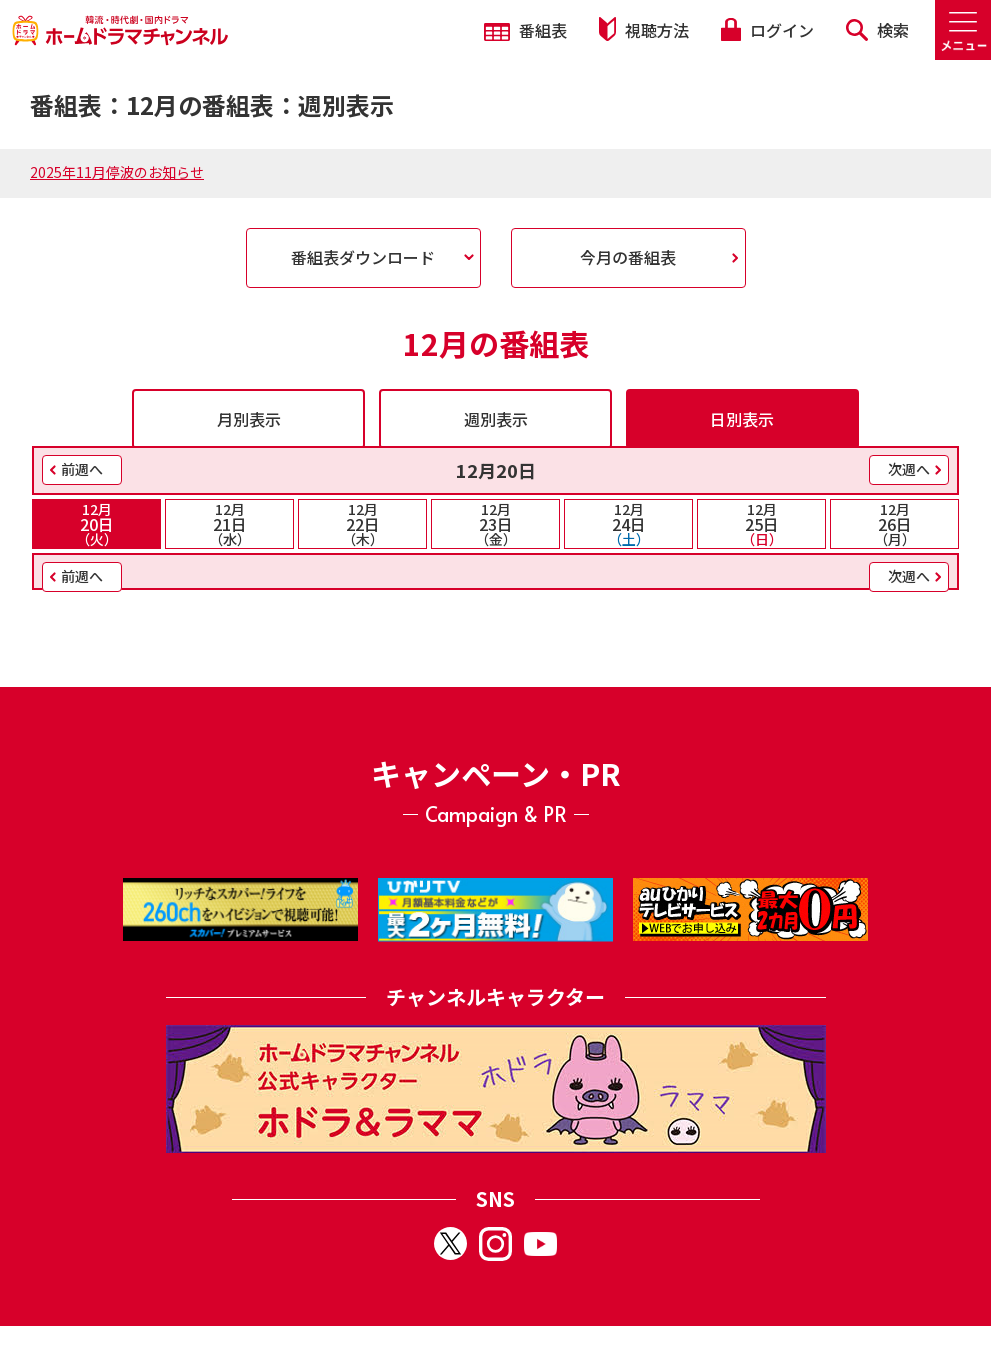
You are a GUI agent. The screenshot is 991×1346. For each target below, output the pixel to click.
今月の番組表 (628, 257)
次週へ (909, 469)
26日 (894, 524)
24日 (628, 524)
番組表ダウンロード (363, 257)
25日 (761, 524)
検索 (877, 30)
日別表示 (742, 419)
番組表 (525, 30)
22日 (362, 524)
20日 (96, 524)
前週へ (82, 469)
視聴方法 (644, 29)
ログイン (767, 30)
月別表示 (249, 419)
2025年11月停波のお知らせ (117, 172)
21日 (229, 524)
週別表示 (496, 419)
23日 (495, 524)
